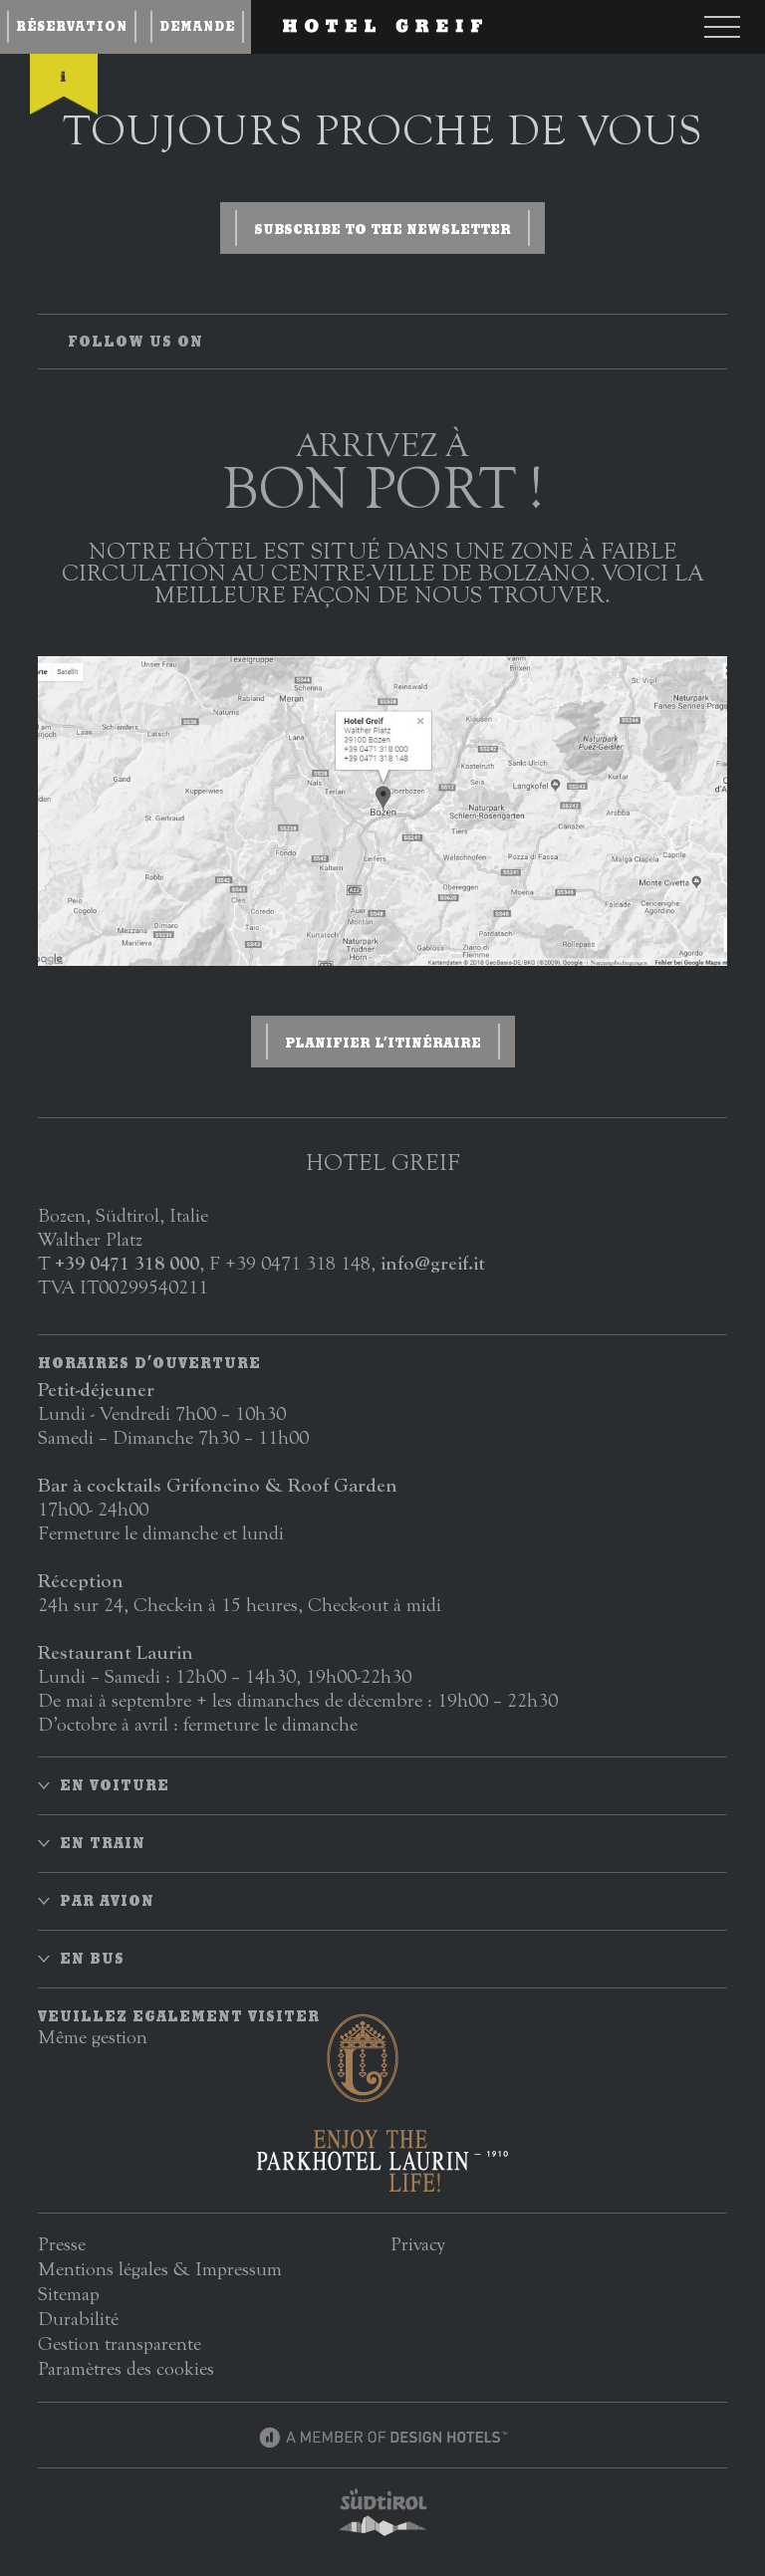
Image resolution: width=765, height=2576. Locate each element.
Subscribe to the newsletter (382, 229)
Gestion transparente (119, 2343)
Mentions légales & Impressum (160, 2268)
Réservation (72, 26)
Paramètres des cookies (126, 2368)
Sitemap (69, 2293)
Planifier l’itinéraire (383, 1043)
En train (102, 1843)
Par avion (107, 1901)
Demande (197, 26)
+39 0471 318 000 (127, 1263)
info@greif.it (433, 1263)
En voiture (114, 1785)
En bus (92, 1959)
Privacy (417, 2243)
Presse (62, 2243)
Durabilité (78, 2318)
